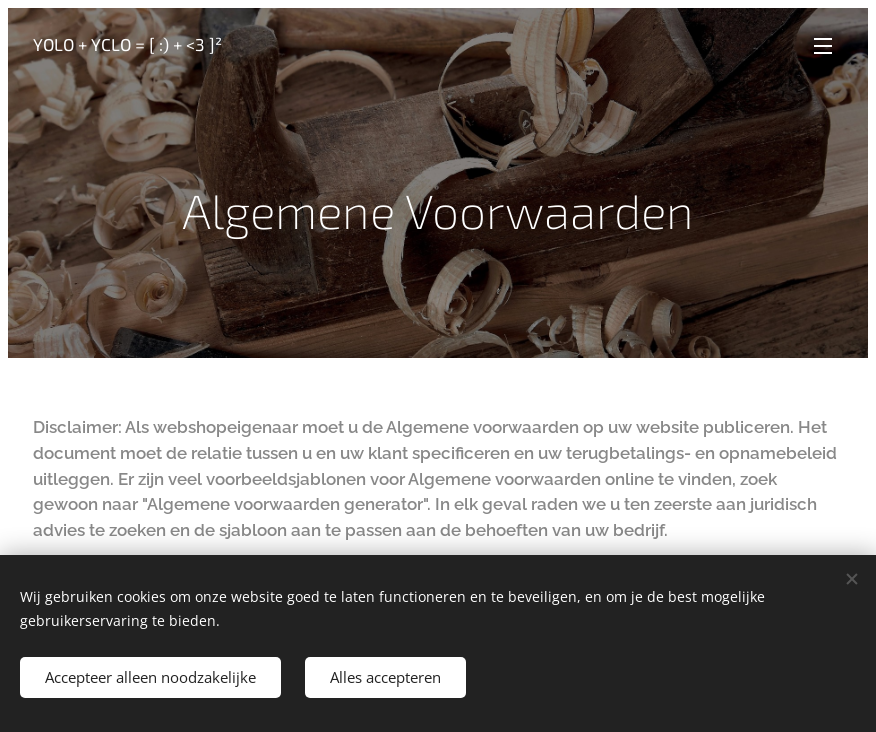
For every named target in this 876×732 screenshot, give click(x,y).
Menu (823, 46)
